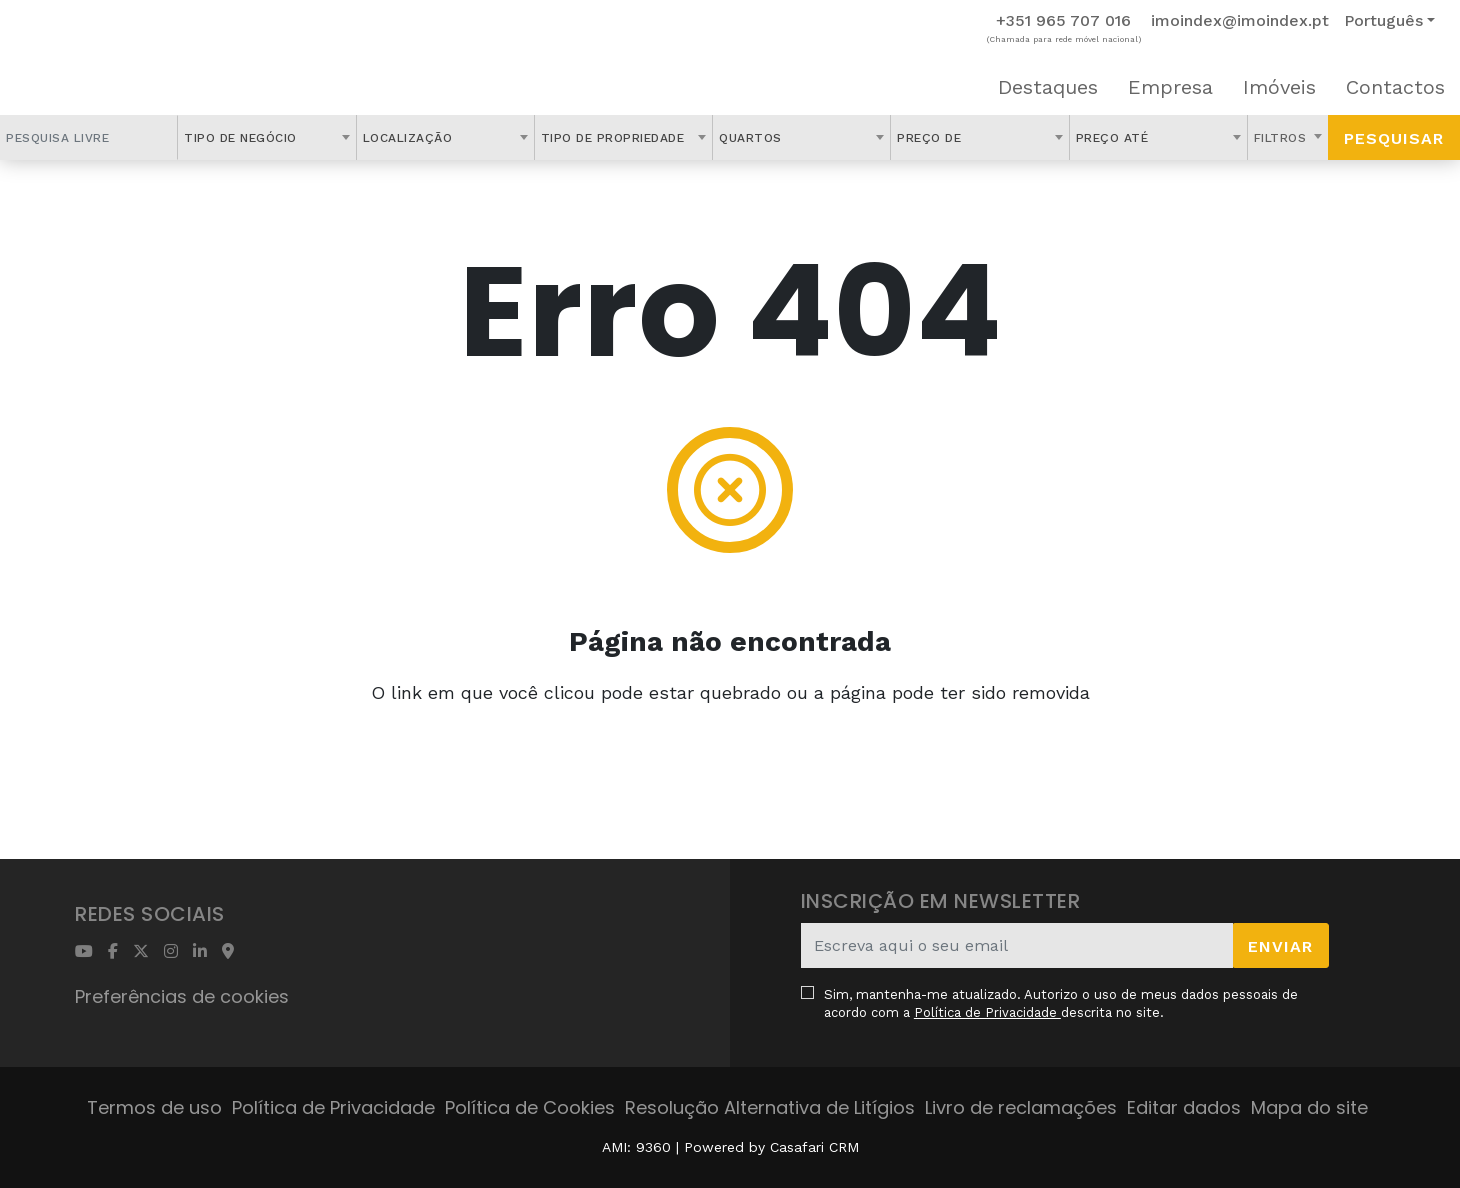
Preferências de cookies (182, 996)
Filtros (1282, 138)
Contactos (1395, 87)
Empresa (1170, 87)
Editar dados (1184, 1107)
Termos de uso (154, 1107)
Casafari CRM (814, 1147)
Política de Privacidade (987, 1012)
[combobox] (266, 137)
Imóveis (1279, 87)
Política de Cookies (530, 1107)
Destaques (1048, 87)
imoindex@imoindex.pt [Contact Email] (1240, 20)
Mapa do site (1309, 1107)
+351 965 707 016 (1063, 20)
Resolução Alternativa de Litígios (770, 1107)
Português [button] (1383, 20)
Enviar (1280, 946)
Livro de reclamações (1021, 1107)
